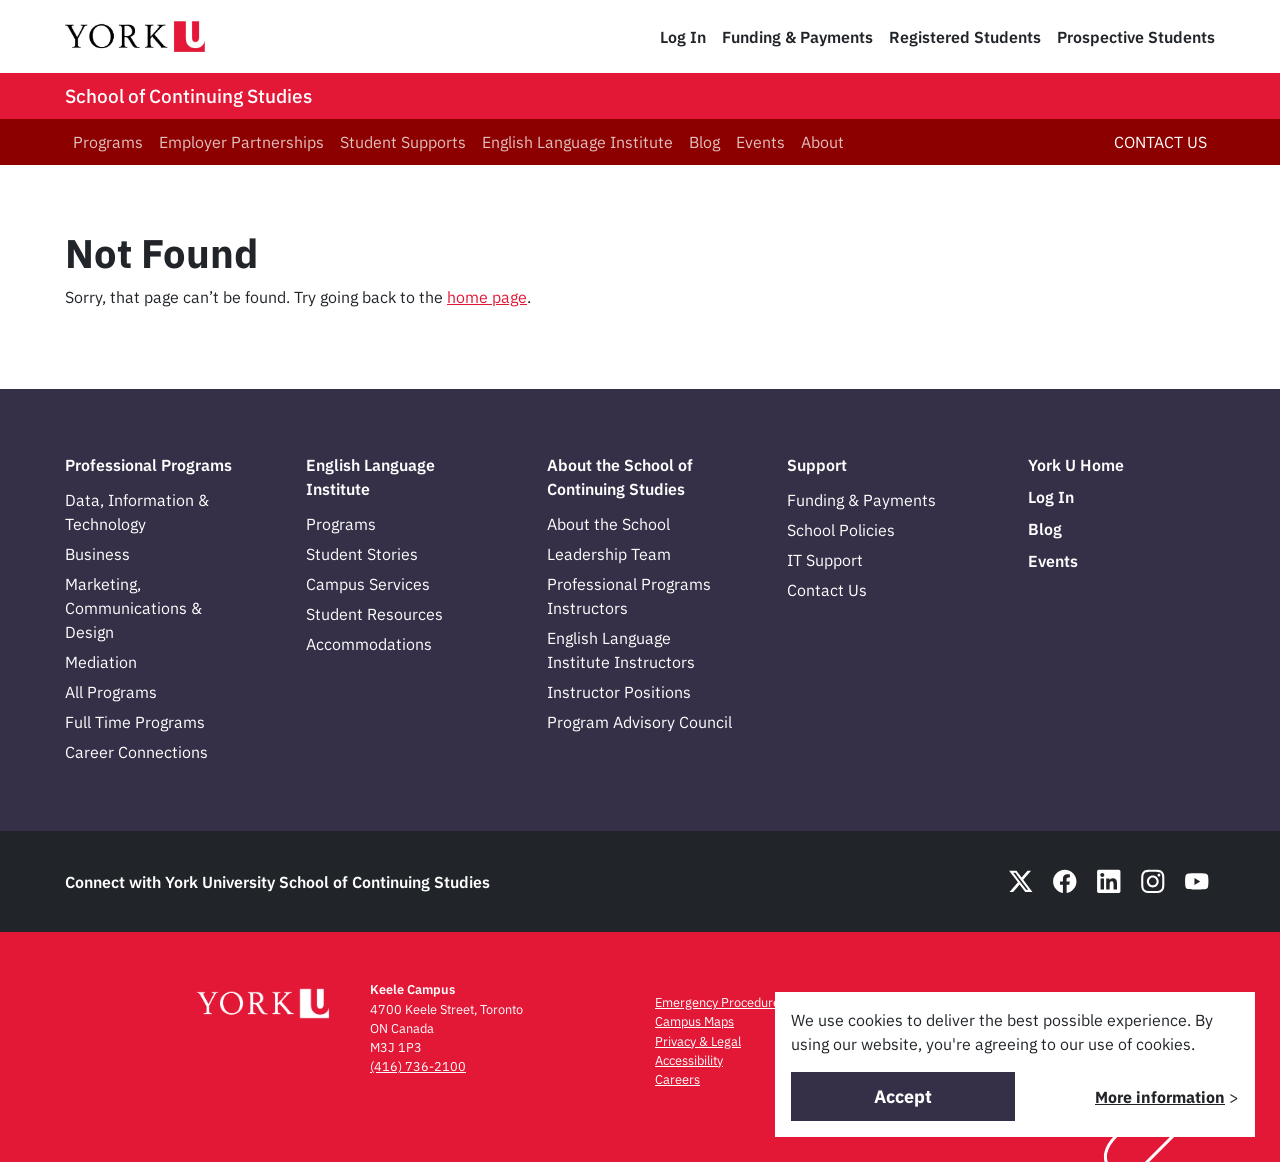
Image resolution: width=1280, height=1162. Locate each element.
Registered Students (965, 37)
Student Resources (374, 614)
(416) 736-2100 (418, 1066)
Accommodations (369, 644)
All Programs (111, 692)
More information (1160, 1097)
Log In (683, 37)
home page (487, 297)
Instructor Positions (619, 692)
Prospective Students (1136, 37)
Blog (704, 142)
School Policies (841, 530)
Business (97, 554)
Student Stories (362, 554)
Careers (677, 1079)
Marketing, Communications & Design (133, 608)
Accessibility (689, 1060)
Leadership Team (609, 554)
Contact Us (827, 590)
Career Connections (136, 752)
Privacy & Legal (698, 1041)
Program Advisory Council (639, 722)
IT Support (825, 560)
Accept (903, 1096)
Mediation (101, 662)
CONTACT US (1160, 142)
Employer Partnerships (241, 142)
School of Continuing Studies (188, 96)
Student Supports (403, 142)
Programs (108, 142)
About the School (608, 524)
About (822, 142)
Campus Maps (694, 1021)
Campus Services (368, 584)
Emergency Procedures (720, 1002)
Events (760, 142)
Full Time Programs (135, 722)
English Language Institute (577, 142)
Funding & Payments (797, 37)
